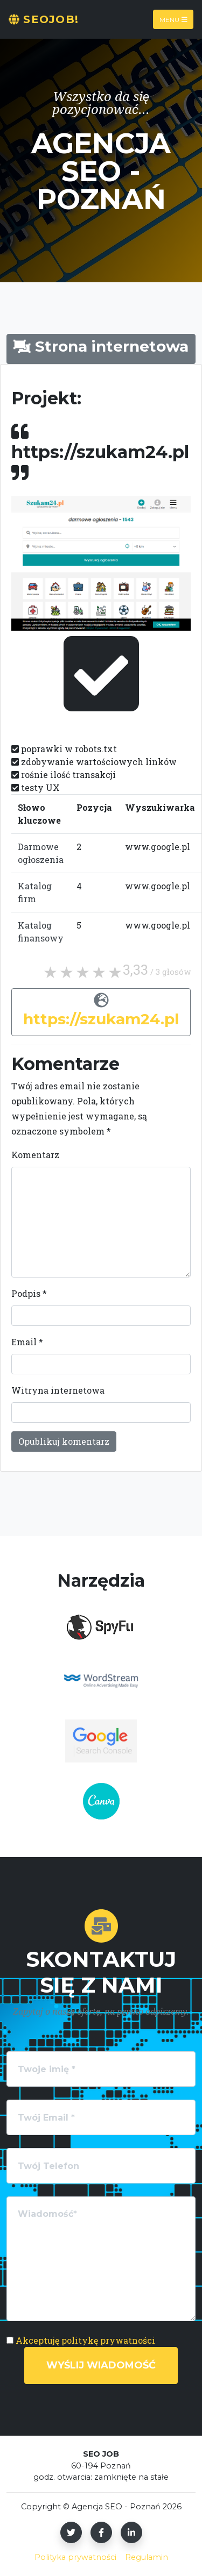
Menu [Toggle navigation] (173, 19)
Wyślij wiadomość (101, 2365)
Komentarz (35, 1154)
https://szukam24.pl (101, 1019)
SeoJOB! (44, 19)
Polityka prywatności (75, 2557)
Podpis (29, 1293)
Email (27, 1341)
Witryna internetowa (58, 1390)
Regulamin (146, 2557)
